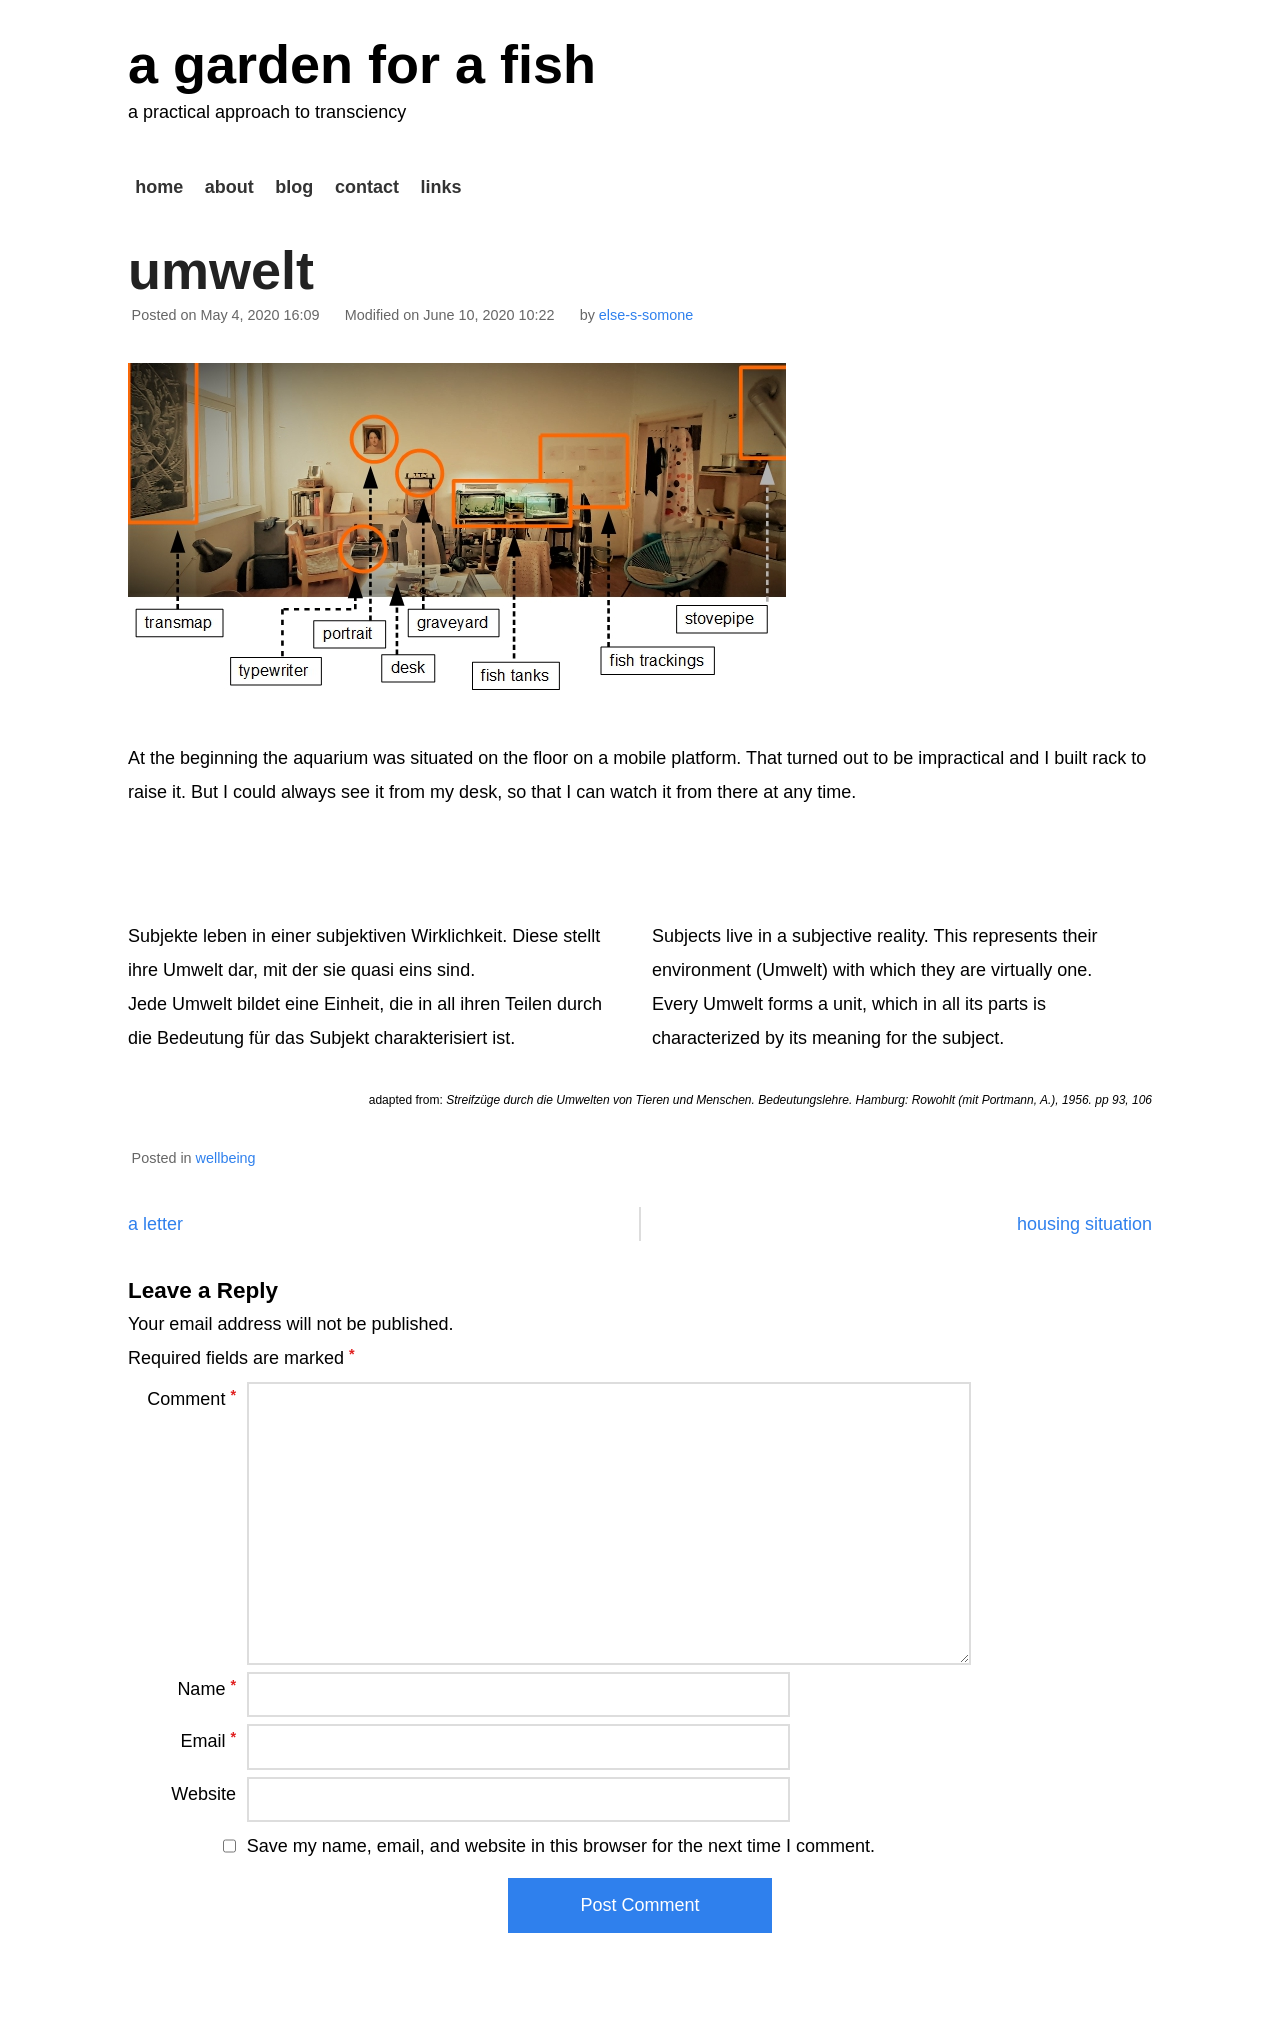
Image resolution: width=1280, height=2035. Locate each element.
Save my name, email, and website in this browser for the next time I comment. (561, 1846)
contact (367, 187)
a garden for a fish (362, 64)
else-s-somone (646, 315)
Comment (191, 1398)
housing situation (1084, 1224)
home (159, 187)
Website (203, 1794)
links (440, 187)
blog (294, 187)
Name (206, 1688)
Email (208, 1740)
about (229, 187)
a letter (155, 1224)
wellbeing (226, 1158)
